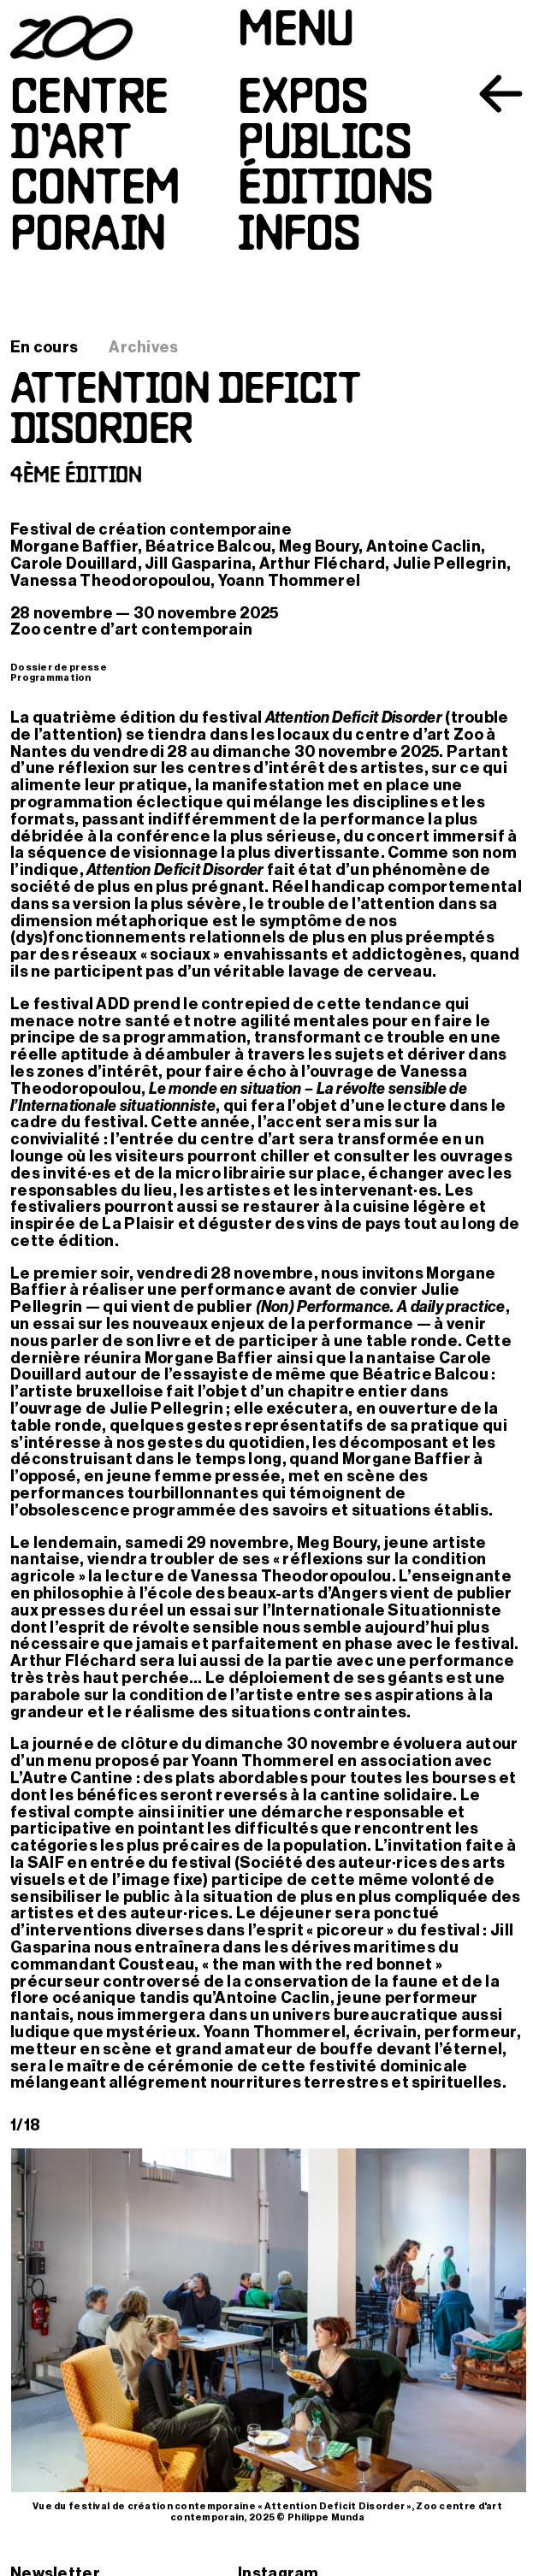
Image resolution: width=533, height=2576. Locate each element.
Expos (302, 100)
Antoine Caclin (423, 546)
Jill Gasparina (198, 563)
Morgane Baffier (74, 546)
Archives (143, 347)
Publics (324, 145)
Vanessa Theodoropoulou (110, 580)
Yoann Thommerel (289, 580)
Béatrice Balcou (208, 546)
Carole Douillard (74, 563)
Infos (298, 237)
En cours (44, 347)
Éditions (335, 191)
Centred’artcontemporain (95, 169)
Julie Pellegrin (449, 563)
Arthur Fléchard (322, 563)
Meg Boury (319, 546)
